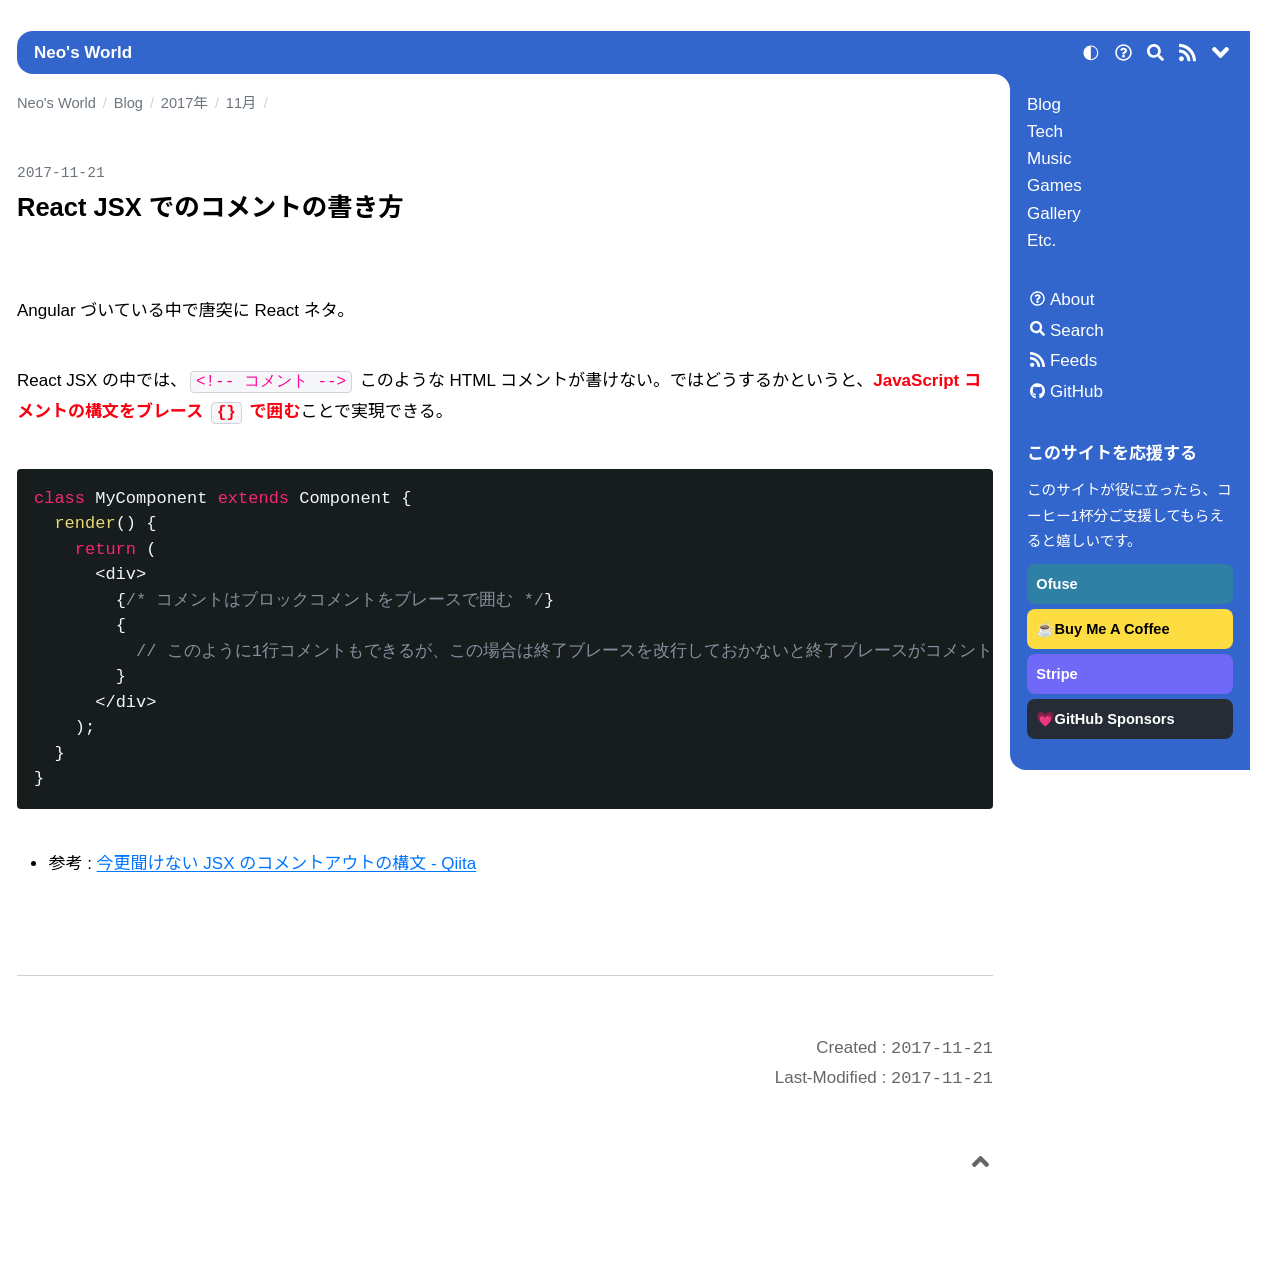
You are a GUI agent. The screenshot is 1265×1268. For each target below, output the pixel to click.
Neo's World (83, 52)
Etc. (1041, 240)
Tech (1045, 131)
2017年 (184, 103)
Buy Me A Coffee (1112, 629)
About (1072, 299)
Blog (1044, 104)
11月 (241, 103)
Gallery (1054, 213)
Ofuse (1056, 584)
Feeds (1073, 360)
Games (1054, 185)
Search (1077, 330)
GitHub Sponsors (1115, 719)
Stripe (1056, 674)
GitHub (1076, 391)
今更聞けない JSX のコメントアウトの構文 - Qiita (287, 863)
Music (1049, 158)
